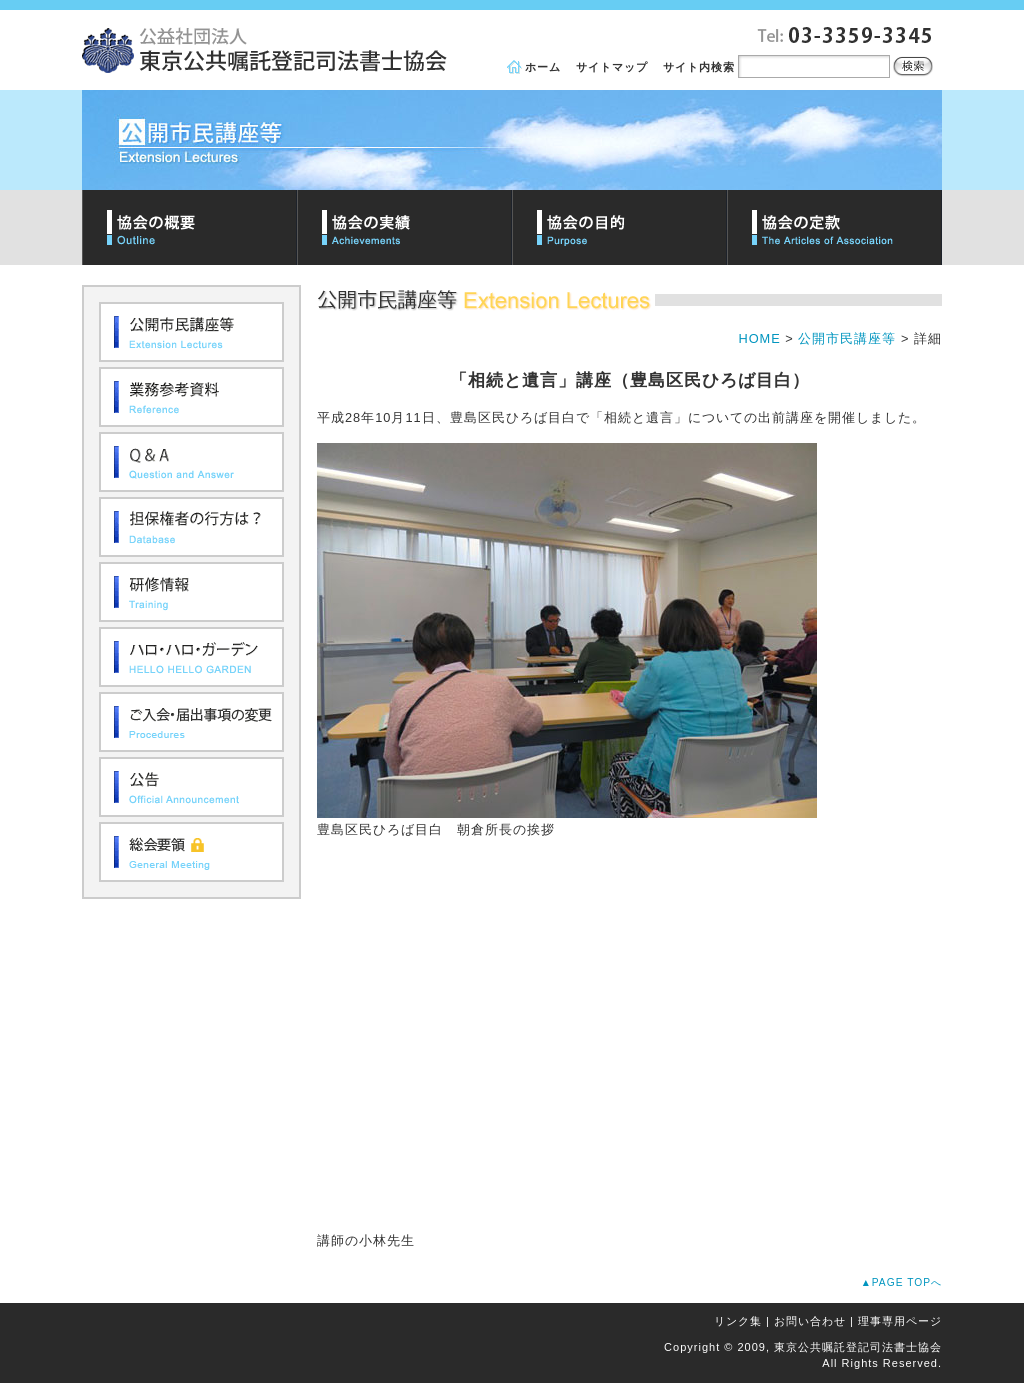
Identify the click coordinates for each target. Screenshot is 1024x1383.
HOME (759, 338)
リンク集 (738, 1321)
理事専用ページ (900, 1321)
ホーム (543, 67)
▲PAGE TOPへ (901, 1282)
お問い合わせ (810, 1321)
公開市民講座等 (847, 338)
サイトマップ (612, 67)
